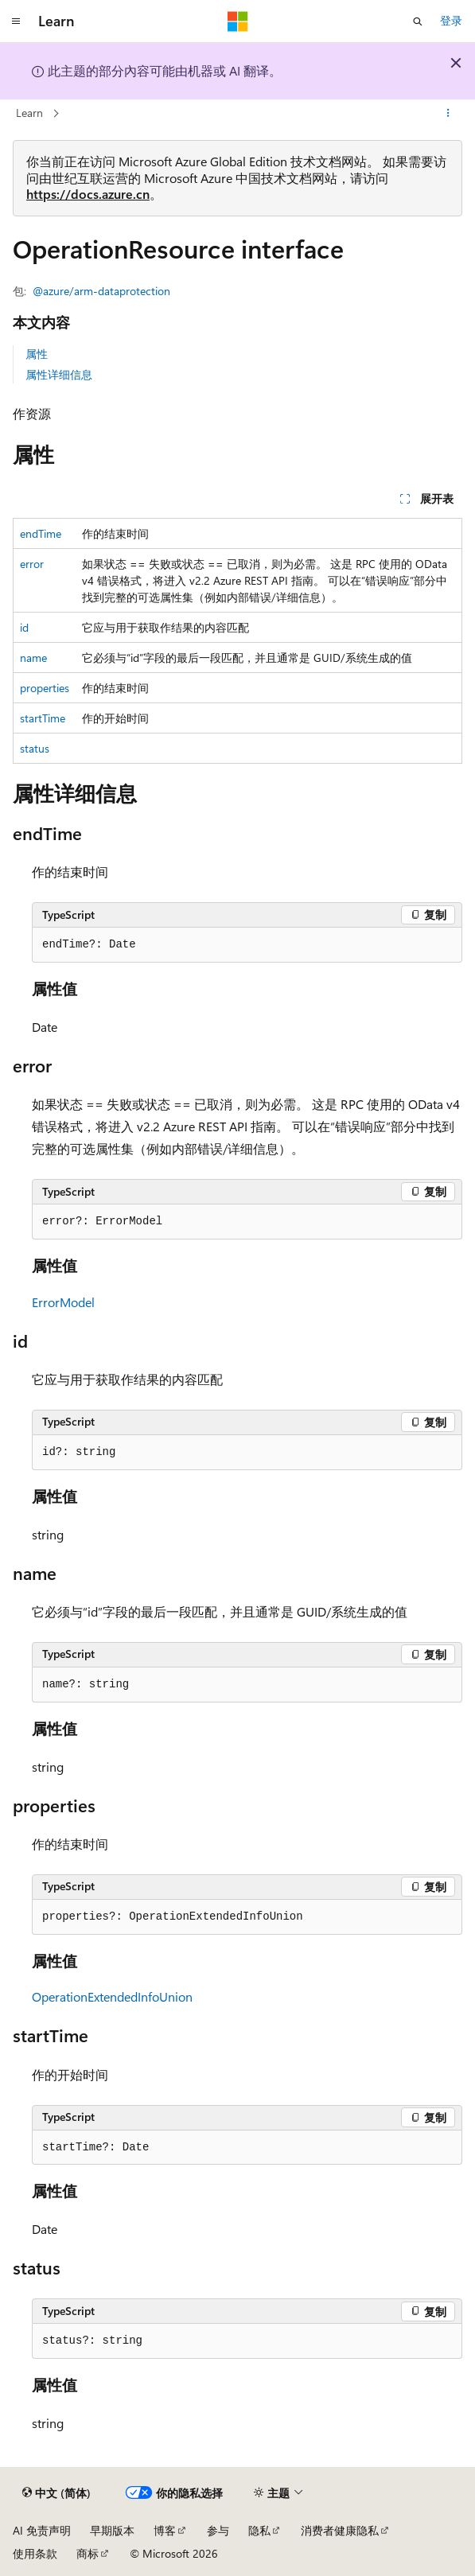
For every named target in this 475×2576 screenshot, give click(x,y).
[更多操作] (448, 113)
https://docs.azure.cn (88, 193)
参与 (218, 2530)
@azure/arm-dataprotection (101, 290)
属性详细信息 (58, 374)
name (33, 657)
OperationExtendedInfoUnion (112, 1996)
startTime (42, 718)
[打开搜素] (418, 21)
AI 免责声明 (42, 2530)
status (34, 748)
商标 (87, 2553)
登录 (451, 20)
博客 (165, 2530)
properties (44, 687)
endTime (40, 533)
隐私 (259, 2530)
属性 (36, 353)
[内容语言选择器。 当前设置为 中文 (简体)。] (56, 2493)
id (24, 627)
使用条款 (35, 2553)
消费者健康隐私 (340, 2530)
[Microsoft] (238, 21)
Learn (29, 112)
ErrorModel (63, 1302)
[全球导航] (16, 21)
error (32, 563)
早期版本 (112, 2530)
